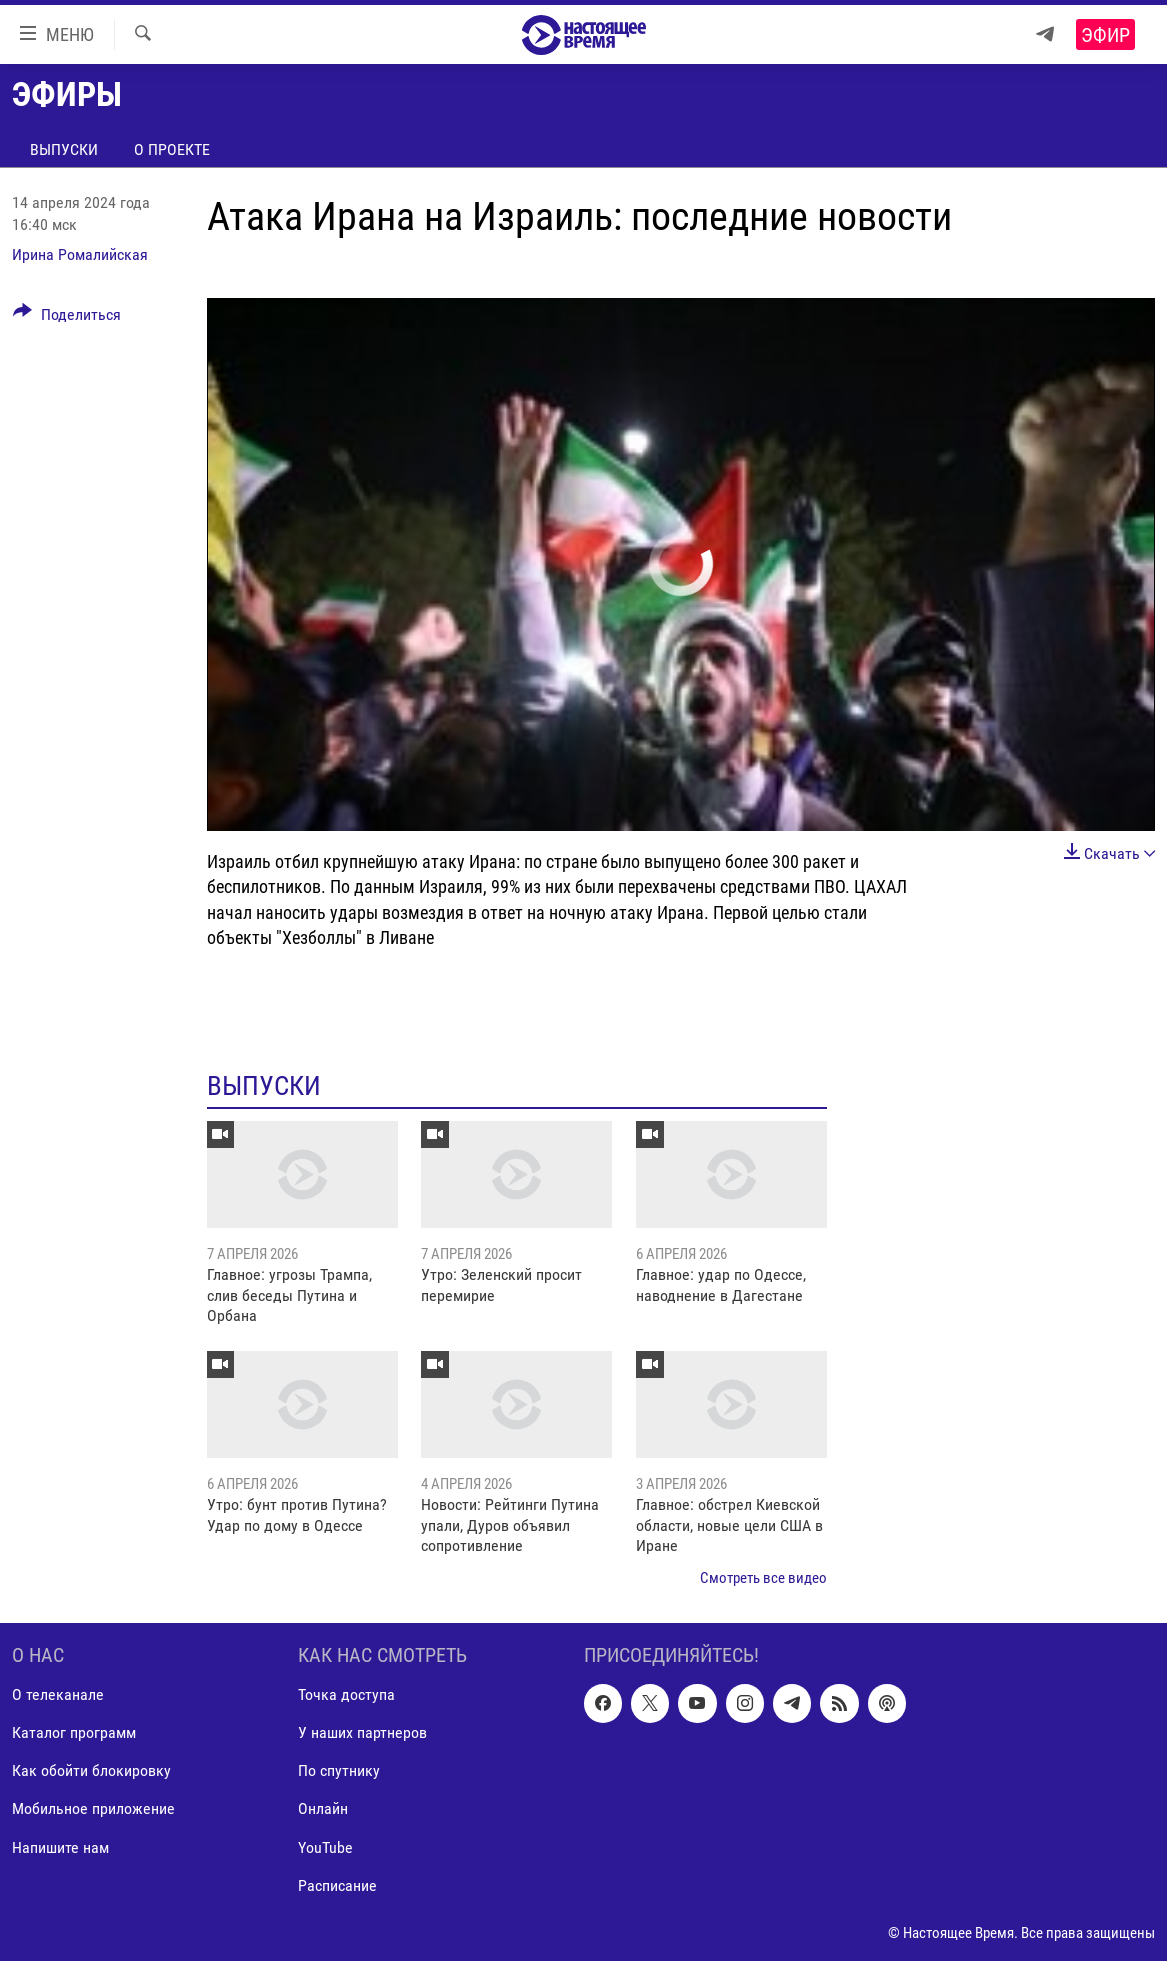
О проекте (172, 149)
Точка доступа (346, 1694)
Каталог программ (74, 1732)
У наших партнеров (362, 1732)
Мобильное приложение (93, 1808)
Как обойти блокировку (91, 1770)
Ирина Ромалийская (80, 254)
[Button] (67, 318)
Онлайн (323, 1808)
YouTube (325, 1846)
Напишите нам (60, 1846)
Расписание (337, 1884)
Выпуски (64, 149)
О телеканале (58, 1694)
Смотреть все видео (763, 1578)
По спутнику (339, 1770)
